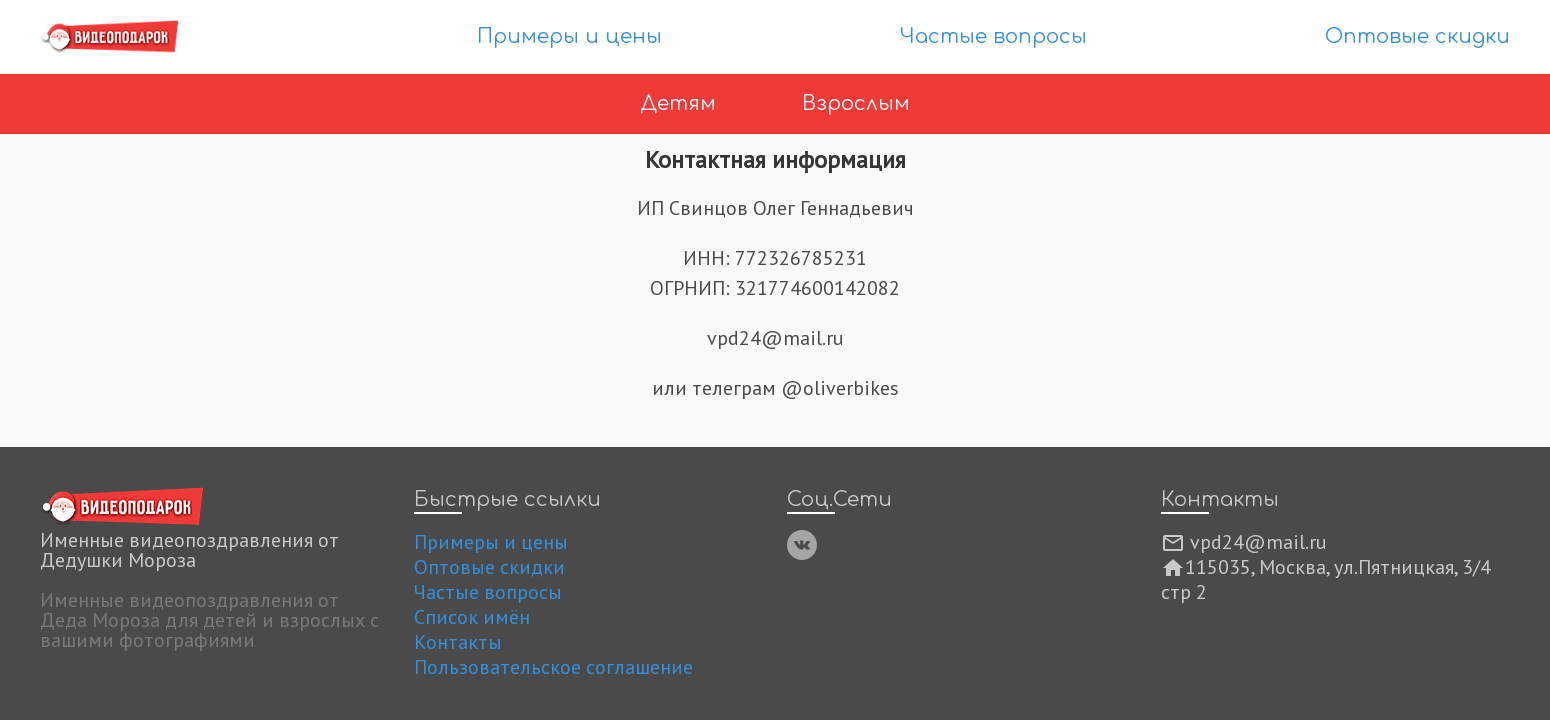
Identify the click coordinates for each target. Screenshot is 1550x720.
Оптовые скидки (1417, 36)
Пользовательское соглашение (553, 667)
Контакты (458, 642)
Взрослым (856, 103)
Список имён (472, 617)
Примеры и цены (569, 36)
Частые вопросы (993, 36)
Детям (681, 103)
